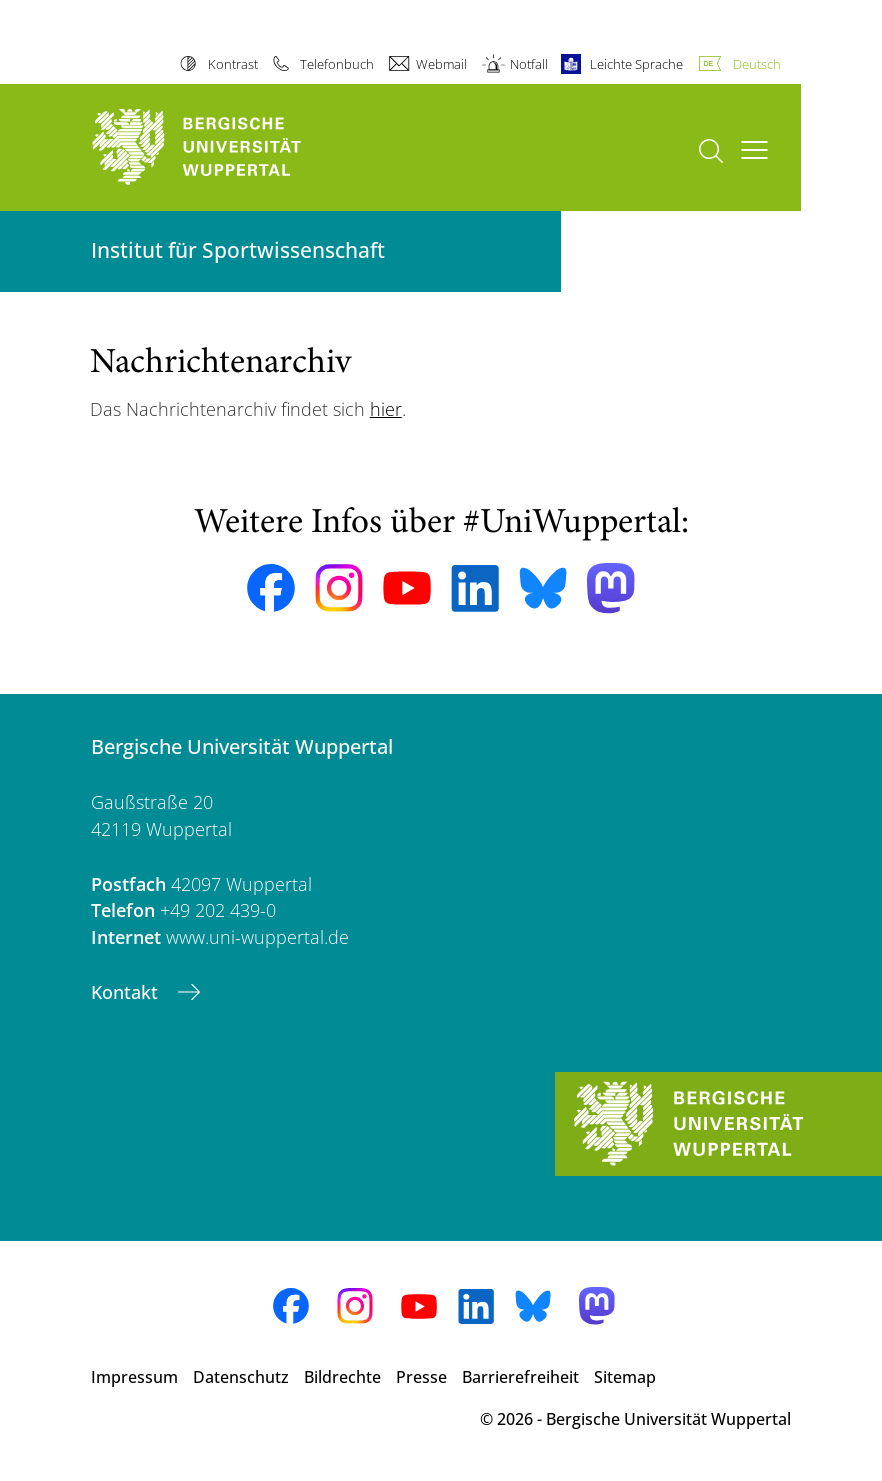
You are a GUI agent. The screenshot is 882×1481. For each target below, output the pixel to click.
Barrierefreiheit (520, 1377)
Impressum (134, 1377)
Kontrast (233, 64)
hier (386, 409)
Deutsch (757, 64)
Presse (421, 1377)
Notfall (529, 64)
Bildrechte (342, 1377)
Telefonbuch (337, 64)
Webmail (441, 64)
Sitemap (625, 1377)
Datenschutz (241, 1377)
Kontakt (127, 992)
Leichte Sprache (636, 64)
